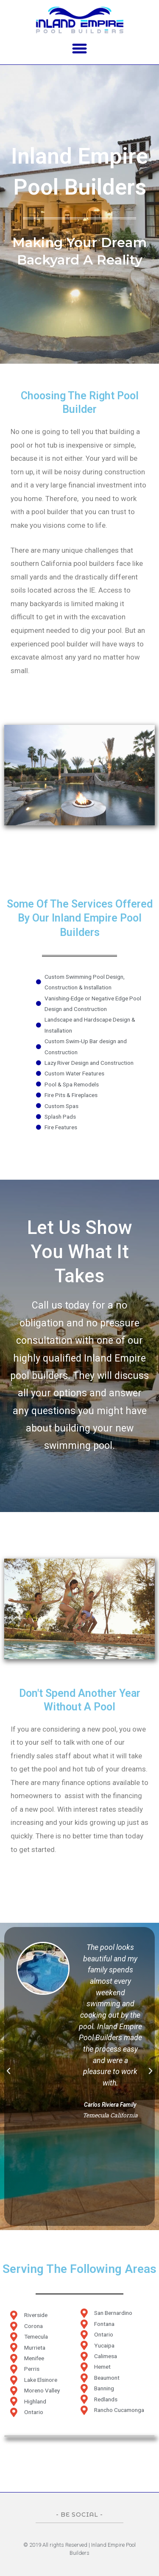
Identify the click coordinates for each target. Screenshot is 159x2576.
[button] (80, 48)
